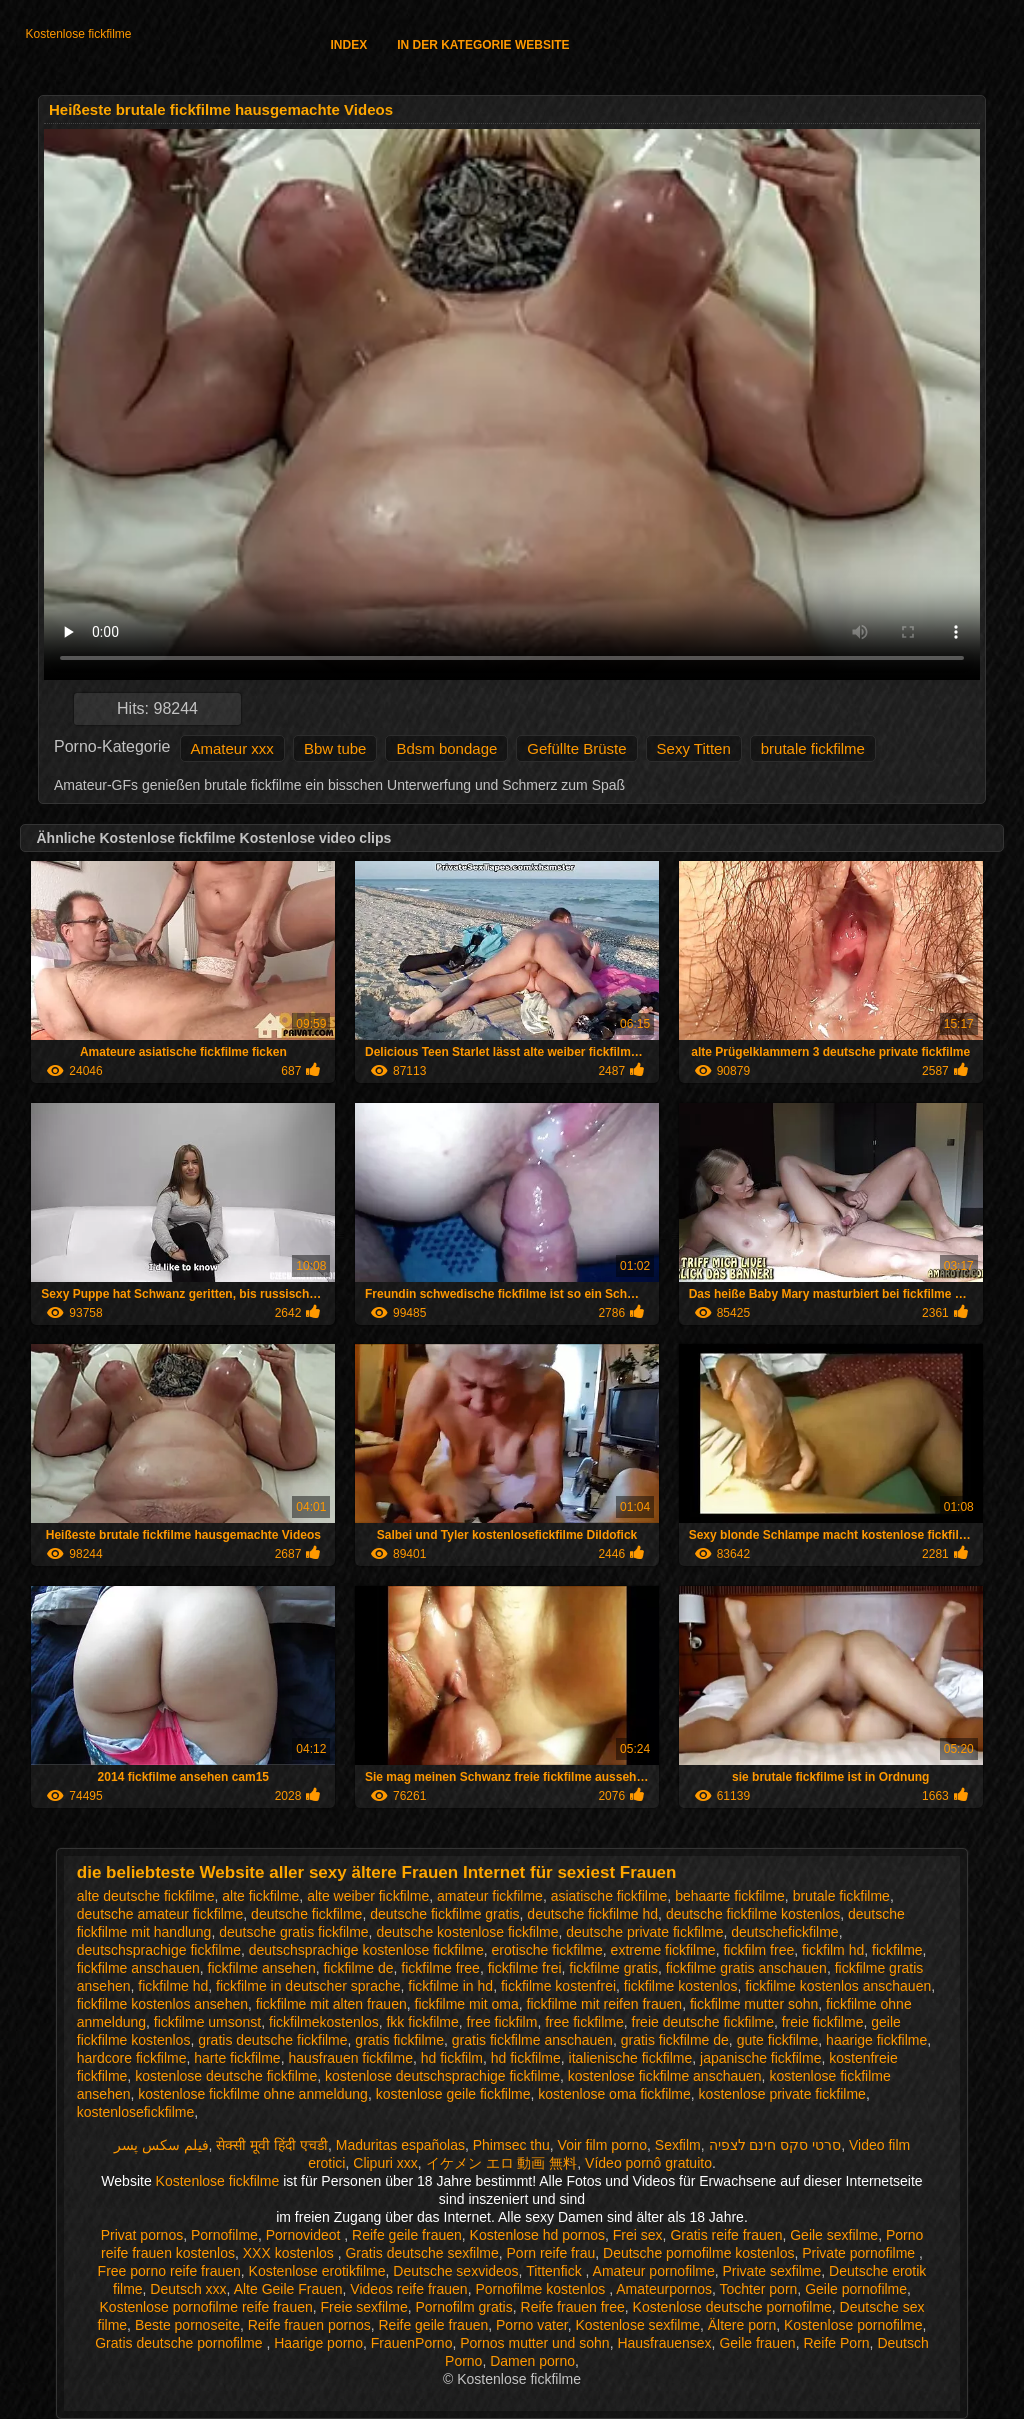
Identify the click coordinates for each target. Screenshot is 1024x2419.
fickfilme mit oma (467, 2004)
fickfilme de (358, 1968)
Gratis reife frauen (726, 2235)
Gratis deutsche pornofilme (180, 2343)
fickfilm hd (833, 1950)
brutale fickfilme (813, 748)
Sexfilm (678, 2145)
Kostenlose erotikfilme (317, 2271)
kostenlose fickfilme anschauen (665, 2076)
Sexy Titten (694, 748)
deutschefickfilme (784, 1932)
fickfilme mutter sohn (754, 2004)
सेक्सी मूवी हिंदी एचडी (272, 2145)
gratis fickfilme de (675, 2040)
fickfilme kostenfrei (558, 1986)
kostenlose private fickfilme (782, 2094)
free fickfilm (502, 2022)
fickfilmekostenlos (324, 2022)
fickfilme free (440, 1968)
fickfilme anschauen (138, 1968)
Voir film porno (602, 2145)
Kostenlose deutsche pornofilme (732, 2307)
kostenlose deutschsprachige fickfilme (442, 2076)
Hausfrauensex (664, 2343)
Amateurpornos (664, 2289)
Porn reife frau (551, 2253)
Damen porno (532, 2361)
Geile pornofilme (856, 2289)
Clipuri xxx (385, 2163)
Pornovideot (305, 2235)
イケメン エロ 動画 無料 (502, 2163)
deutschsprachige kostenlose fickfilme (366, 1950)
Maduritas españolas (400, 2145)
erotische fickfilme (547, 1950)
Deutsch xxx (188, 2289)
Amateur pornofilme (654, 2271)
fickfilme (897, 1950)
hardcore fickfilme (132, 2058)
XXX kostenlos (290, 2253)
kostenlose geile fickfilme (453, 2094)
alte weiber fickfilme (368, 1896)
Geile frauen (757, 2343)
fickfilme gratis (613, 1968)
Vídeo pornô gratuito (648, 2163)
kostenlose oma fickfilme (614, 2094)
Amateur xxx (232, 748)
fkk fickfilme (422, 2022)
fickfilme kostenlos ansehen (162, 2004)
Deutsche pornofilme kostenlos (698, 2253)
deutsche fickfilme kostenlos (753, 1914)
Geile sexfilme (834, 2235)
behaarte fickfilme (730, 1896)
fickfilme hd (173, 1986)
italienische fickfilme (631, 2058)
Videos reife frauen (408, 2289)
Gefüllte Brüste (576, 748)
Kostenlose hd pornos (537, 2235)
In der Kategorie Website (483, 45)
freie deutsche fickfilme (703, 2022)
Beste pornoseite (187, 2325)
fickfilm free (758, 1950)
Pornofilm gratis (463, 2307)
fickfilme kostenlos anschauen (838, 1986)
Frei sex (638, 2235)
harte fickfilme (237, 2058)
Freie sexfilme (364, 2307)
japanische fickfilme (760, 2058)
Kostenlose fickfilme (78, 34)
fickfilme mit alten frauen (331, 2004)
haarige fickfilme (876, 2040)
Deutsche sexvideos (455, 2271)
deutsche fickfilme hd (592, 1914)
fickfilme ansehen (262, 1968)
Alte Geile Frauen (288, 2289)
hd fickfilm (452, 2058)
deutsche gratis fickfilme (293, 1932)
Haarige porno (318, 2343)
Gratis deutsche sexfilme (421, 2253)
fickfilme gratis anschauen (746, 1968)
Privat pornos (142, 2235)
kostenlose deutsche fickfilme (226, 2076)
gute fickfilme (778, 2040)
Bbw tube (335, 748)
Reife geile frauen (407, 2235)
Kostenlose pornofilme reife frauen (206, 2307)
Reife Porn (836, 2343)
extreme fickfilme (663, 1950)
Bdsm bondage (446, 748)
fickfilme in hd (450, 1986)
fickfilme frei (525, 1968)
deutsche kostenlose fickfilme (467, 1932)
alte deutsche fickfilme (146, 1896)
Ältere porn (742, 2325)
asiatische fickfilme (609, 1896)
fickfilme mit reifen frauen (605, 2004)
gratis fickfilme (399, 2040)
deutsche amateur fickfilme (160, 1914)
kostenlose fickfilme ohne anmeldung (253, 2094)
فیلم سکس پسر (161, 2145)
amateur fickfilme (490, 1896)
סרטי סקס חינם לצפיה (775, 2145)
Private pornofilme (860, 2253)
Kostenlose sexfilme (637, 2325)
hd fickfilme (526, 2058)
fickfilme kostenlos (681, 1986)
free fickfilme (584, 2022)
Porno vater (532, 2325)
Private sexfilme (772, 2271)
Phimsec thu (511, 2145)
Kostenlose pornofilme (853, 2325)
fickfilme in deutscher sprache (308, 1986)
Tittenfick (555, 2271)
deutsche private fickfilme (644, 1932)
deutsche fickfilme (306, 1914)
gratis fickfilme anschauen (532, 2040)
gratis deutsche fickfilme (272, 2040)
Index (348, 45)
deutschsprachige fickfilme (159, 1950)
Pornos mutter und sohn (534, 2343)
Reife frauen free (573, 2307)
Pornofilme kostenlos (542, 2289)
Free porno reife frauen (169, 2271)
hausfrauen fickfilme (350, 2058)
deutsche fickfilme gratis (444, 1914)
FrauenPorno (412, 2343)
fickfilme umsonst (207, 2022)
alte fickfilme (260, 1896)
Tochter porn (759, 2289)
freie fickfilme (823, 2022)
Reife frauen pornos (309, 2325)
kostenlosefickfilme (136, 2112)
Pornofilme (224, 2235)
